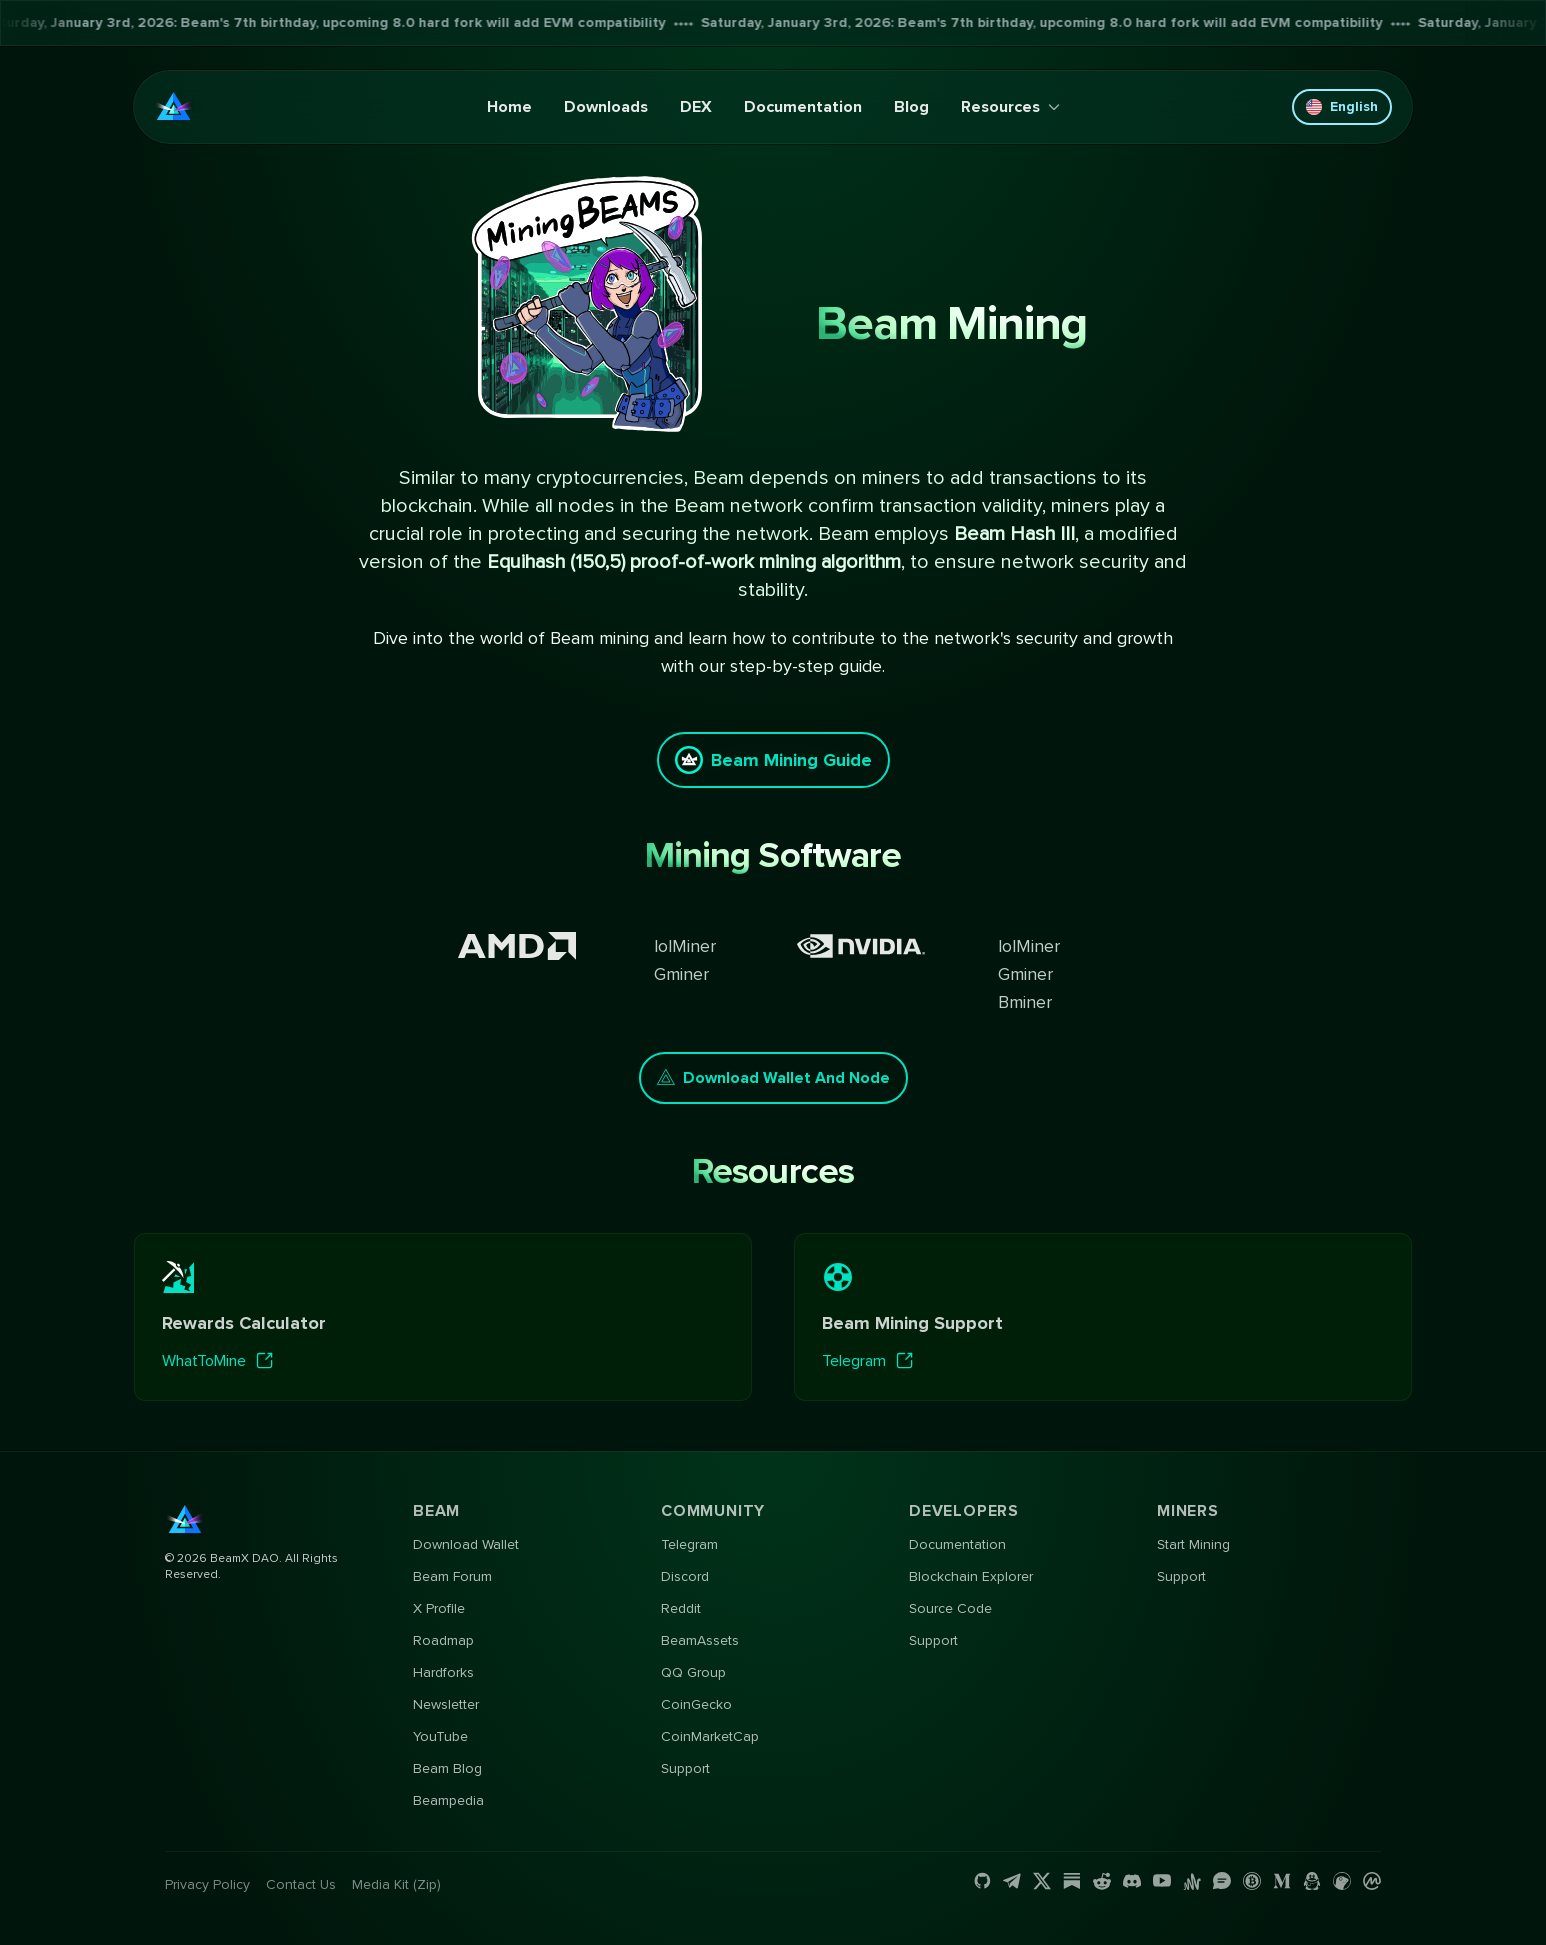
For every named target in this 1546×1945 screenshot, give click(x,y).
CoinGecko (696, 1704)
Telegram (689, 1544)
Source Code (950, 1608)
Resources (1010, 107)
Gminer (681, 974)
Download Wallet (466, 1544)
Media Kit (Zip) (396, 1884)
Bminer (1025, 1002)
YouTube (440, 1736)
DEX (696, 107)
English (1342, 106)
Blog (911, 107)
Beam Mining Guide (773, 760)
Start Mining (1193, 1544)
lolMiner (685, 946)
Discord (685, 1576)
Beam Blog (447, 1768)
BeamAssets (700, 1640)
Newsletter (446, 1704)
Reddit (681, 1608)
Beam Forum (452, 1576)
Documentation (803, 107)
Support (685, 1768)
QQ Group (693, 1672)
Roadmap (443, 1640)
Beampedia (448, 1800)
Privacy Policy (207, 1884)
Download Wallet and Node (773, 1078)
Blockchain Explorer (971, 1576)
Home (509, 107)
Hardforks (443, 1672)
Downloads (606, 107)
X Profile (439, 1608)
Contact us (301, 1884)
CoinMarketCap (710, 1736)
